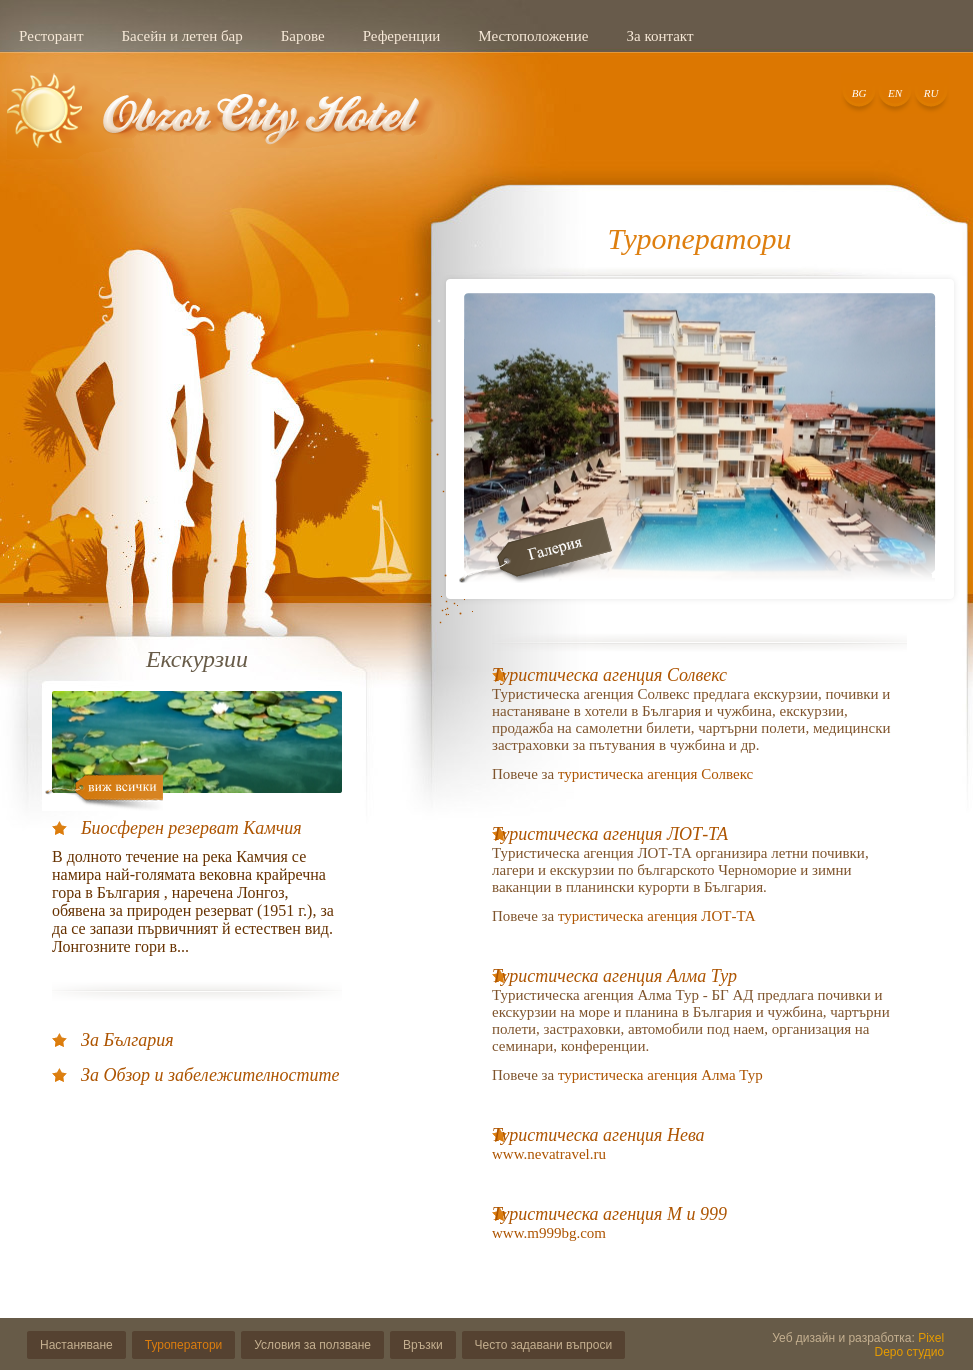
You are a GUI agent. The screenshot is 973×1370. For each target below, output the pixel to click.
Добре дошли (222, 123)
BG (859, 93)
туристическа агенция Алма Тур (660, 1075)
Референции (402, 36)
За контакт (659, 36)
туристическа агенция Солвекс (655, 774)
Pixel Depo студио (910, 1345)
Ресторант (51, 36)
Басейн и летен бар (181, 36)
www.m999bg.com (549, 1233)
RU (931, 93)
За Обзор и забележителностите (210, 1075)
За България (127, 1040)
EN (895, 93)
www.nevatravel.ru (551, 1154)
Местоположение (533, 36)
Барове (303, 36)
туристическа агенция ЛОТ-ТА (657, 916)
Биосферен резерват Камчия (191, 828)
